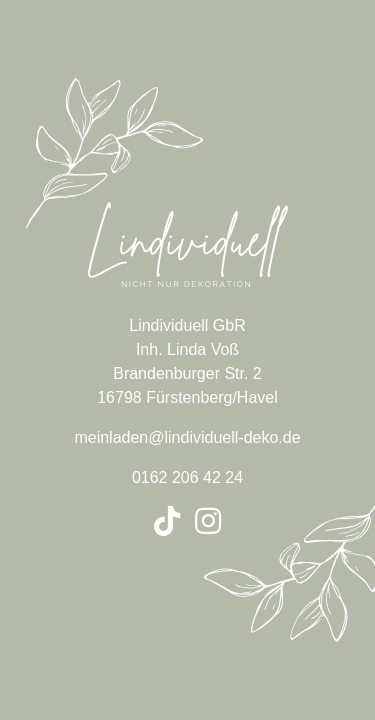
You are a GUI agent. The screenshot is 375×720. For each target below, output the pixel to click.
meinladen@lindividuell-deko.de (187, 437)
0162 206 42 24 (187, 477)
